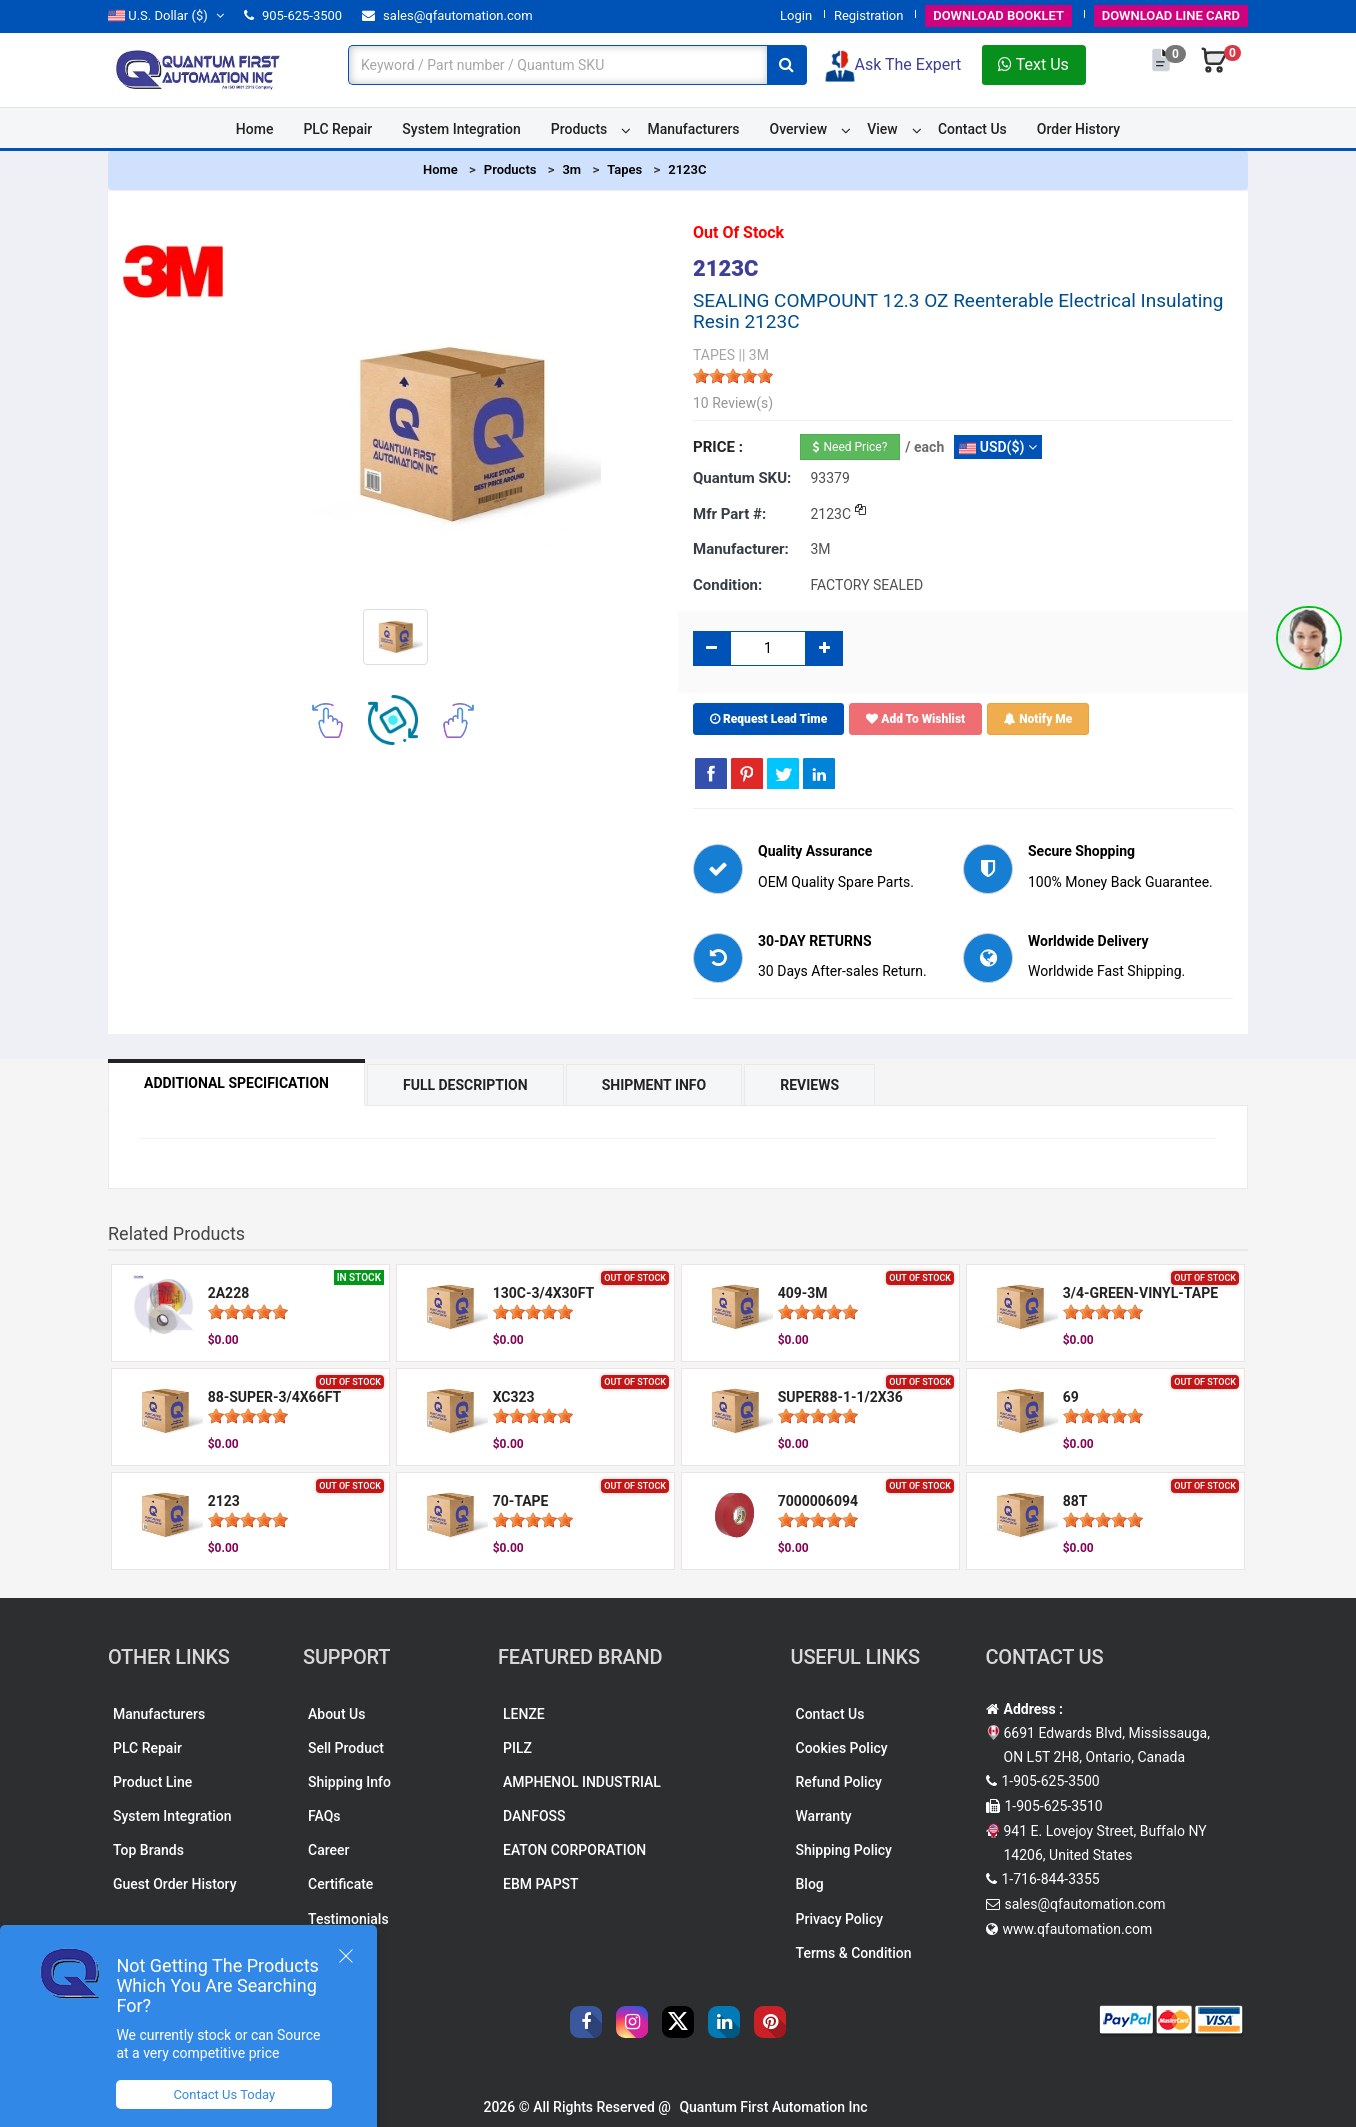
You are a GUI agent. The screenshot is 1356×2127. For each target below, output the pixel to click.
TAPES (714, 355)
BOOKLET (998, 15)
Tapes (624, 169)
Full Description (465, 1085)
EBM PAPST (541, 1884)
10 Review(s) (733, 403)
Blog (810, 1884)
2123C (687, 169)
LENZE (524, 1714)
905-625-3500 (293, 15)
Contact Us (972, 129)
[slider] (733, 376)
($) (166, 15)
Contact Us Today (224, 2094)
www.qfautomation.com (1078, 1929)
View (882, 129)
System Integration (461, 129)
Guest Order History (175, 1884)
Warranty (824, 1816)
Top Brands (148, 1850)
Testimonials (348, 1919)
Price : (718, 447)
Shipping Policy (844, 1850)
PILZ (517, 1748)
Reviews (809, 1085)
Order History (1078, 129)
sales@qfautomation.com (447, 15)
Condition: (727, 585)
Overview (798, 129)
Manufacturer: (741, 549)
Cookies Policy (842, 1748)
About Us (336, 1714)
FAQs (324, 1816)
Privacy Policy (840, 1919)
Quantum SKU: (742, 478)
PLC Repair (337, 129)
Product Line (152, 1782)
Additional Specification (236, 1083)
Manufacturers (693, 129)
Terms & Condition (854, 1953)
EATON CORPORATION (574, 1850)
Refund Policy (839, 1782)
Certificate (340, 1884)
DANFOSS (534, 1816)
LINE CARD (1171, 15)
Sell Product (346, 1748)
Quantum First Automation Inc (773, 2107)
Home (255, 129)
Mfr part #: (729, 514)
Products (579, 129)
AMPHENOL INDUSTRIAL (582, 1782)
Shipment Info (654, 1085)
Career (328, 1850)
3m (571, 169)
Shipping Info (349, 1782)
